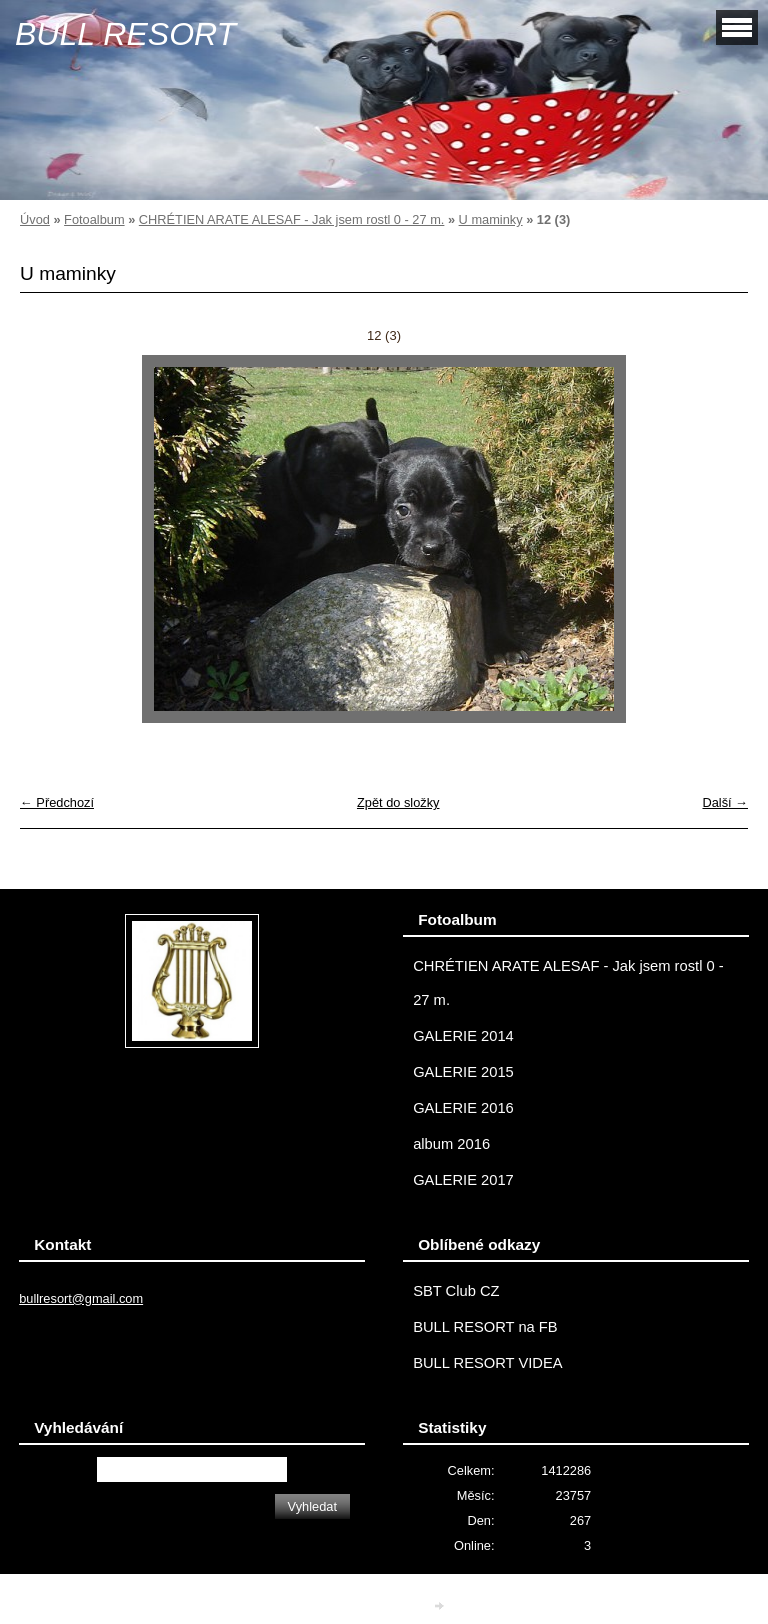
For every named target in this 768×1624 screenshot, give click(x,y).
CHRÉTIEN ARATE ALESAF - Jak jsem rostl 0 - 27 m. (292, 219)
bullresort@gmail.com (81, 1298)
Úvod (35, 219)
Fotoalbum (94, 219)
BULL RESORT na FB (485, 1327)
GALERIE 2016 (463, 1108)
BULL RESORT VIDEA (487, 1363)
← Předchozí (57, 802)
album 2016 (451, 1144)
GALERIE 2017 (463, 1180)
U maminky (491, 219)
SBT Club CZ (456, 1291)
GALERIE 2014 (463, 1036)
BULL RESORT (125, 34)
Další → (725, 802)
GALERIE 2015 (463, 1072)
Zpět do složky (398, 802)
